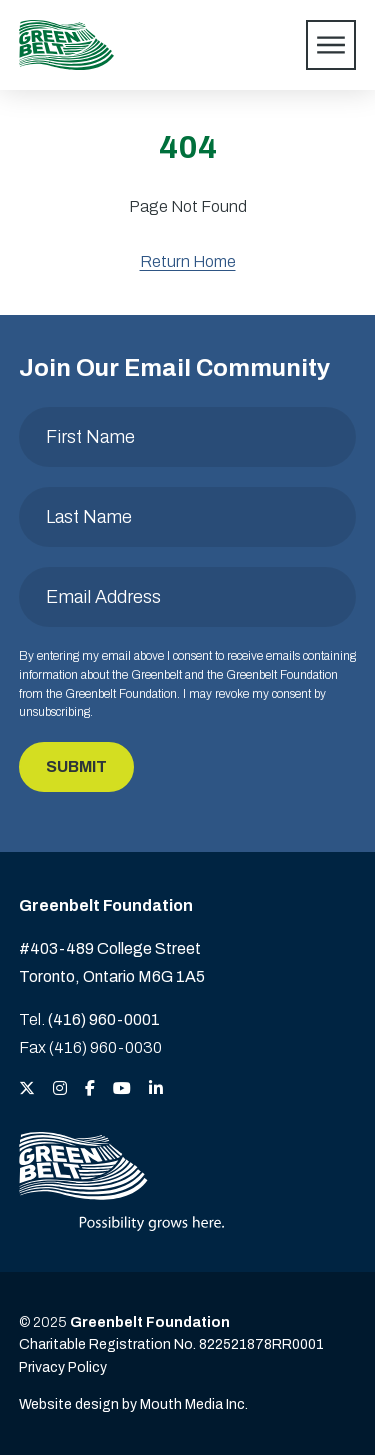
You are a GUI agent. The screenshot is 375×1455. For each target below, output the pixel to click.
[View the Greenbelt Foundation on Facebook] (90, 1089)
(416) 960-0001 (104, 1019)
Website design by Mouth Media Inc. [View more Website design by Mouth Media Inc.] (133, 1404)
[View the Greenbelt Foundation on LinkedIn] (156, 1089)
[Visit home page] (66, 45)
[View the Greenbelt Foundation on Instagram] (60, 1089)
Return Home (188, 261)
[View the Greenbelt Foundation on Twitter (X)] (27, 1089)
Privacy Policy (63, 1367)
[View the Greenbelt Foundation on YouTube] (122, 1089)
